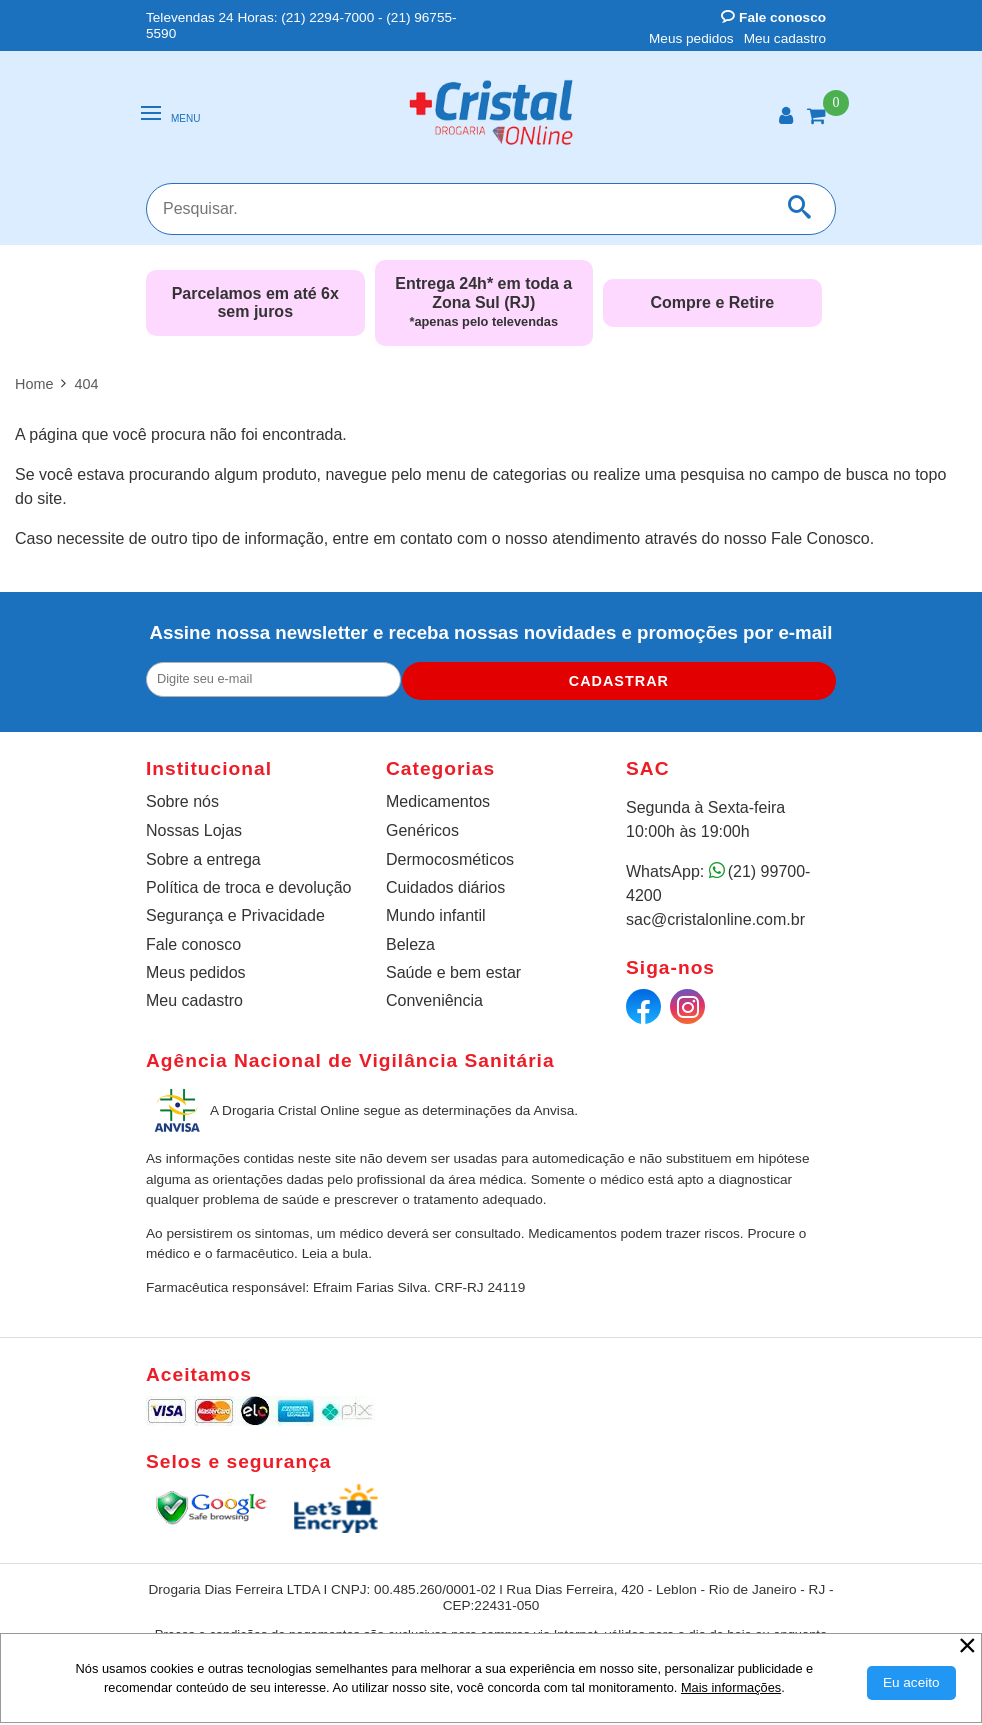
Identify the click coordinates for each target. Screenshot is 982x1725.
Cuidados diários (445, 887)
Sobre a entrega (203, 859)
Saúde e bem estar (453, 972)
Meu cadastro (785, 38)
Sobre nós (182, 801)
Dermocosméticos (450, 859)
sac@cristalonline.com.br (715, 919)
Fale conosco (773, 17)
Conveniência (434, 1000)
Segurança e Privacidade (235, 915)
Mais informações (731, 1687)
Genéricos (422, 830)
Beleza (410, 944)
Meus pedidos (691, 38)
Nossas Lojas (194, 830)
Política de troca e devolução (248, 887)
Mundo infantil (436, 915)
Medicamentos (438, 801)
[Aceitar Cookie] (911, 1683)
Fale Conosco (820, 538)
